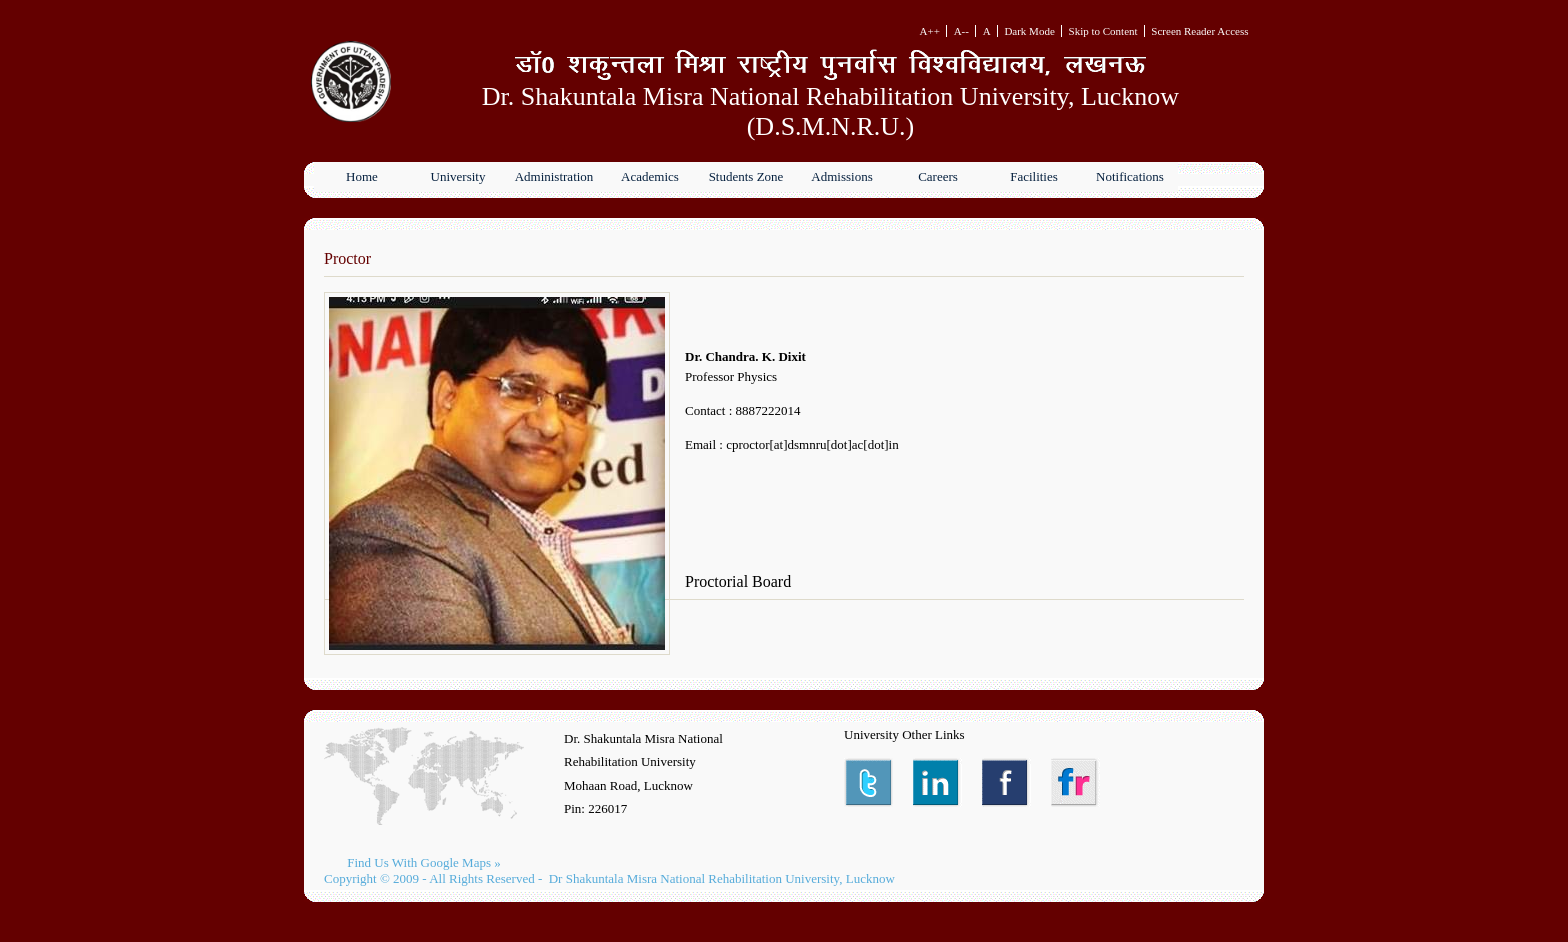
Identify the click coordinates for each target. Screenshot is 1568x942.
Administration (554, 176)
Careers (938, 176)
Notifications (1130, 176)
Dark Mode (1029, 31)
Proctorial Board (738, 581)
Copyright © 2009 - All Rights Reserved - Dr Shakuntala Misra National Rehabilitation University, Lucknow (609, 878)
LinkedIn (937, 782)
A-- (961, 31)
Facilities (1034, 176)
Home (362, 176)
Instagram (1075, 782)
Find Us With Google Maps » (423, 862)
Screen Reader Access (1199, 31)
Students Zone (746, 176)
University (458, 176)
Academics (650, 176)
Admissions (841, 176)
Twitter (868, 782)
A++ (930, 31)
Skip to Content (1103, 31)
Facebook (1006, 782)
